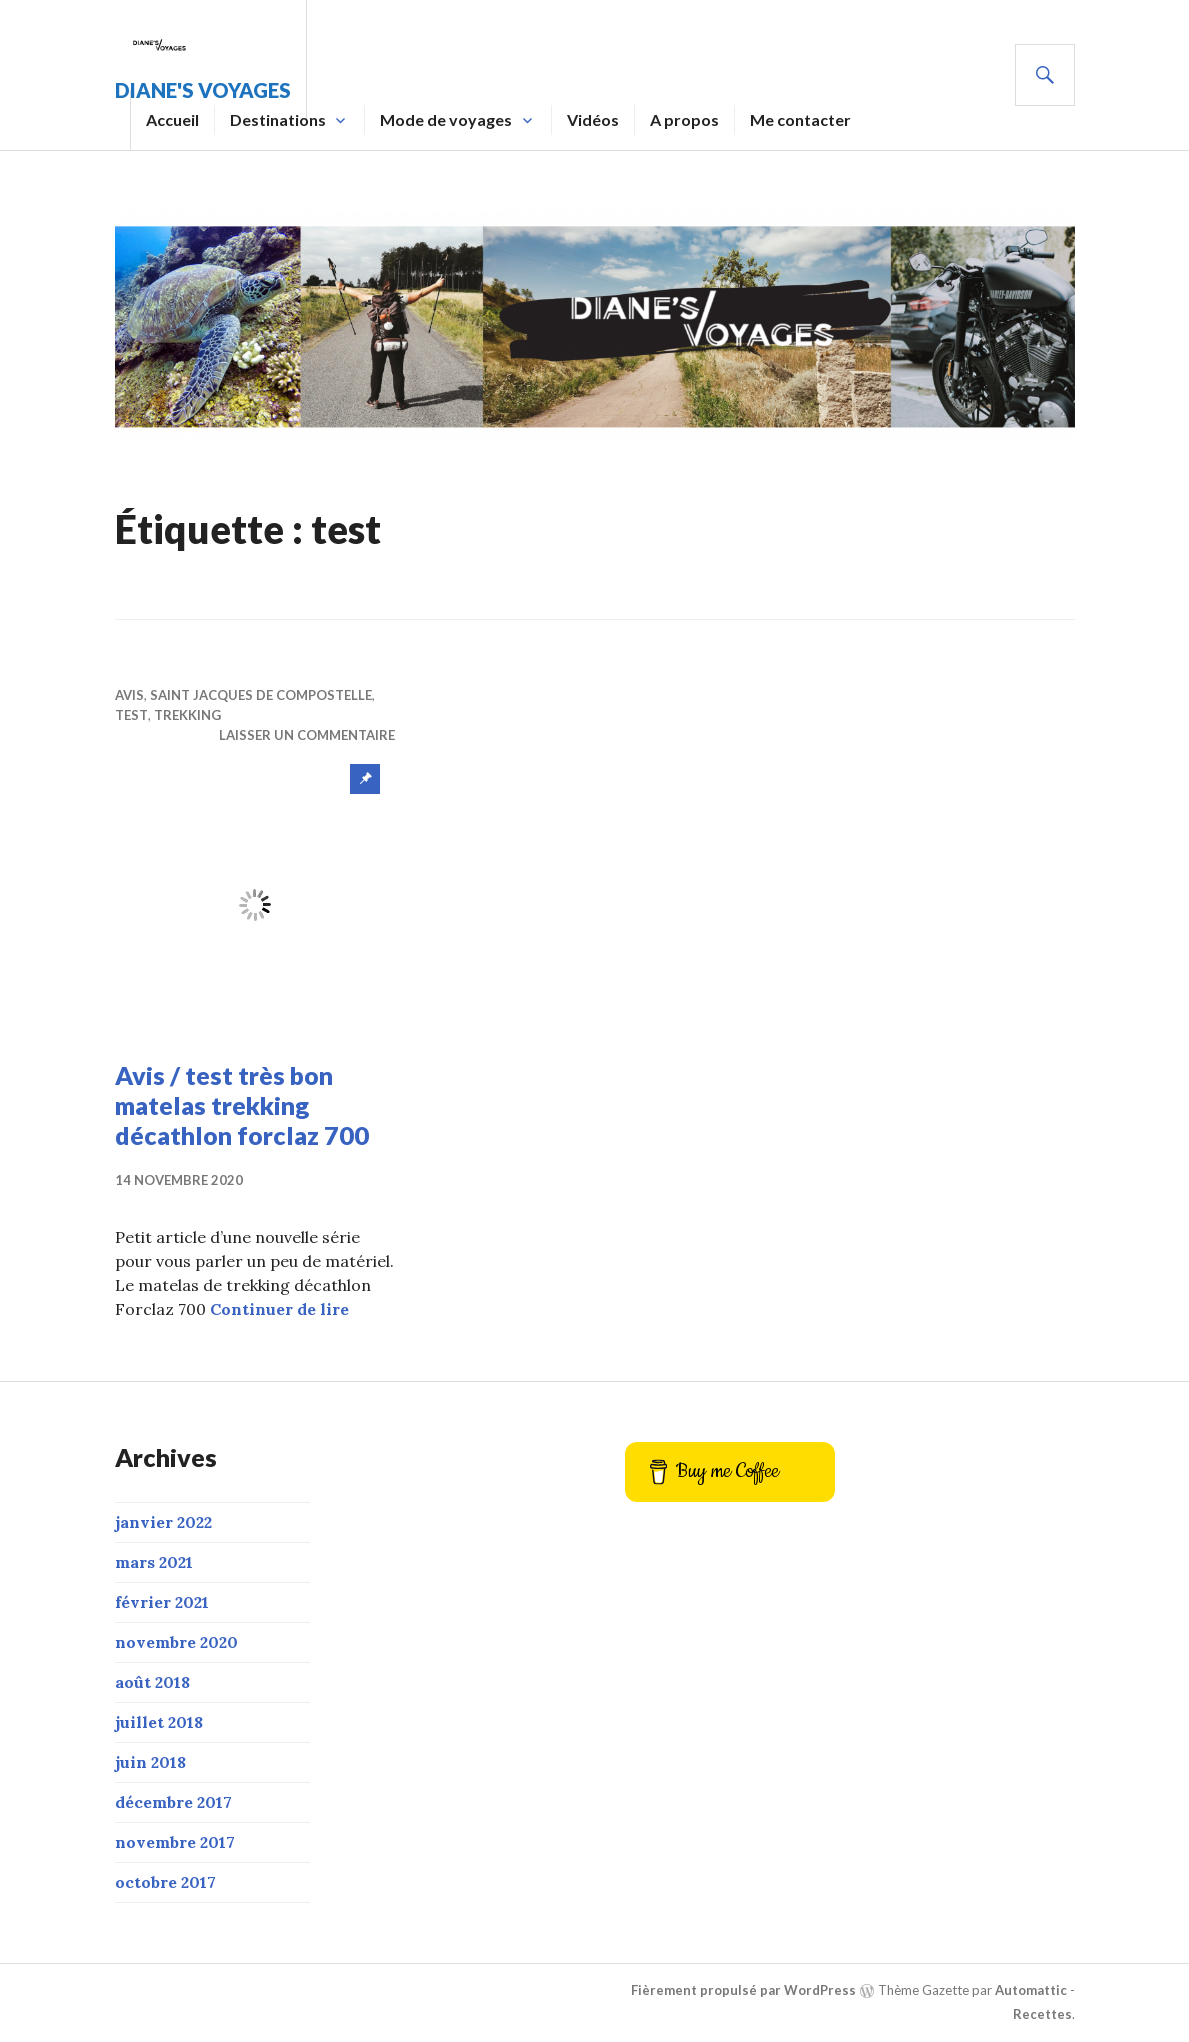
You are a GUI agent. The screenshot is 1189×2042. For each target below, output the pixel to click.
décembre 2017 (173, 1802)
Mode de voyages (446, 119)
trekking (187, 715)
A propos (684, 119)
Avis (129, 695)
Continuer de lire (279, 1309)
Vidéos (593, 119)
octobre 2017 (165, 1882)
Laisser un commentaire (307, 735)
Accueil (172, 119)
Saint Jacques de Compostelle (261, 695)
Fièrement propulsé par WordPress (743, 1990)
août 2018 (152, 1682)
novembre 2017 (175, 1842)
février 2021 (162, 1602)
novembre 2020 (176, 1642)
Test (131, 715)
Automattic (1031, 1990)
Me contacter (800, 119)
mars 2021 (154, 1562)
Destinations (278, 119)
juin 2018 (150, 1762)
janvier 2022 (163, 1522)
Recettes (1042, 2014)
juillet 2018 (159, 1722)
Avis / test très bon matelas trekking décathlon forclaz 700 (242, 1105)
